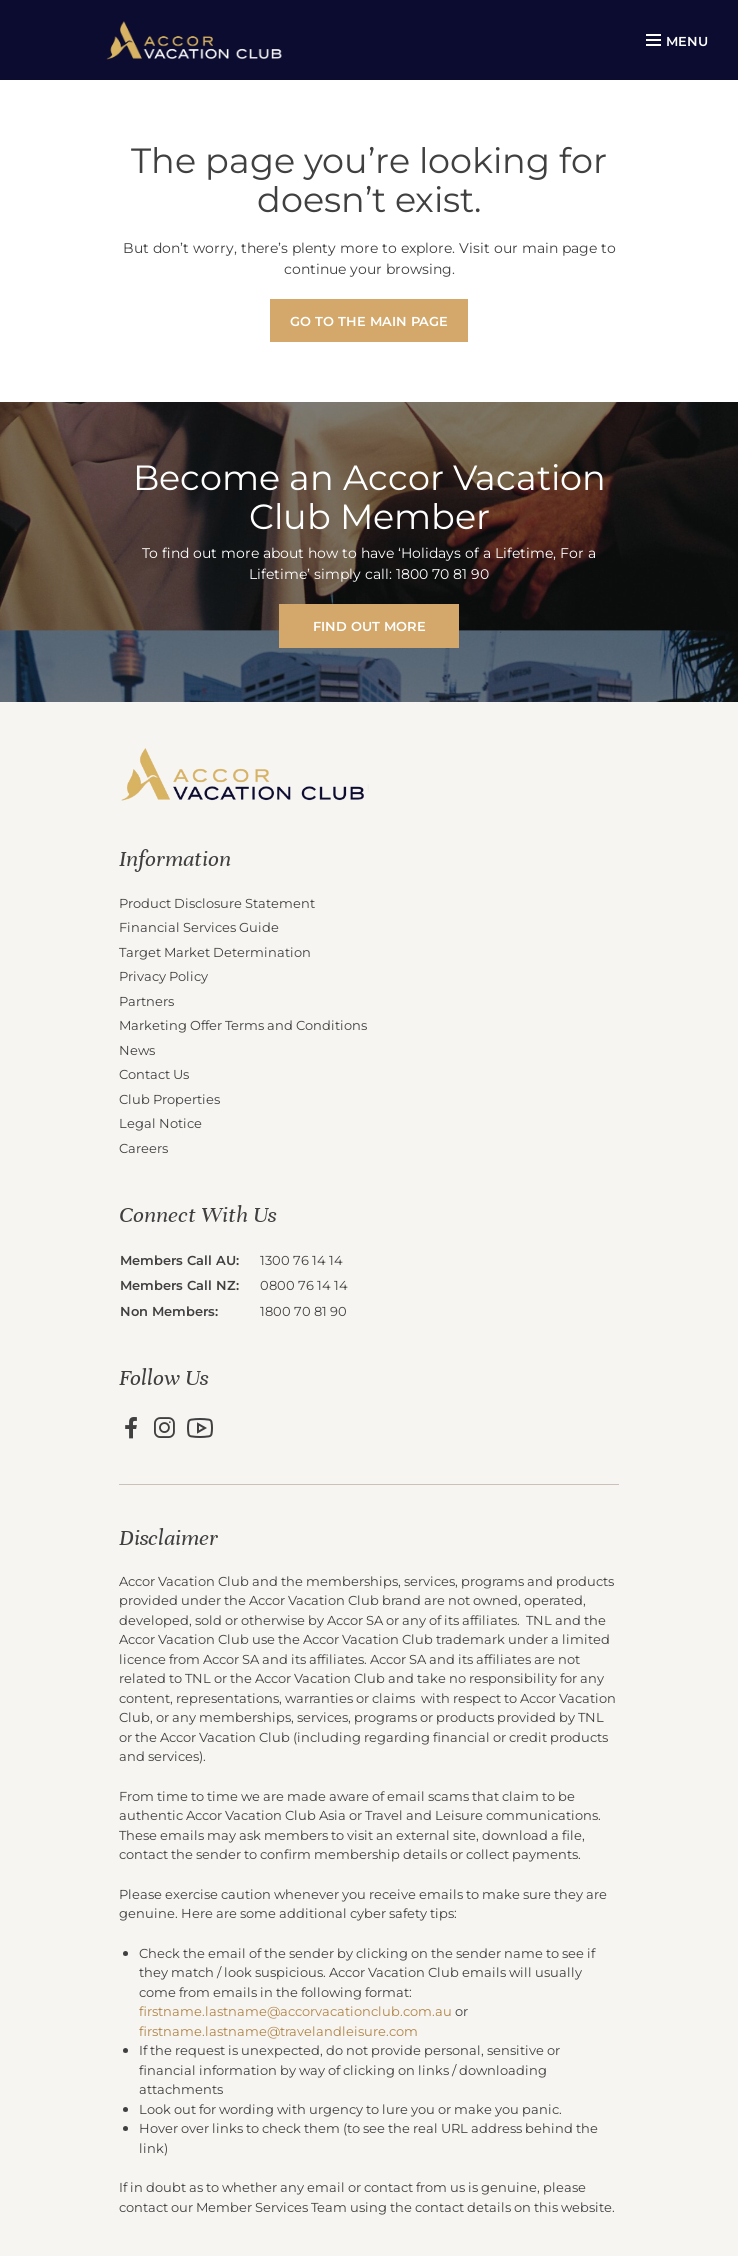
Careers (143, 1147)
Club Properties (169, 1098)
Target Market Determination (215, 951)
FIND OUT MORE (369, 625)
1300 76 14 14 (301, 1259)
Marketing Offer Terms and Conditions (243, 1024)
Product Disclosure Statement (217, 902)
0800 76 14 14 (304, 1284)
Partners (146, 1000)
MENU (677, 40)
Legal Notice (160, 1122)
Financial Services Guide (199, 926)
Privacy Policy (163, 975)
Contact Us (154, 1073)
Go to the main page (369, 320)
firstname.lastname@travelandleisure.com (278, 2030)
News (137, 1049)
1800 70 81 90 (303, 1310)
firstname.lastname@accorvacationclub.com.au (295, 2010)
